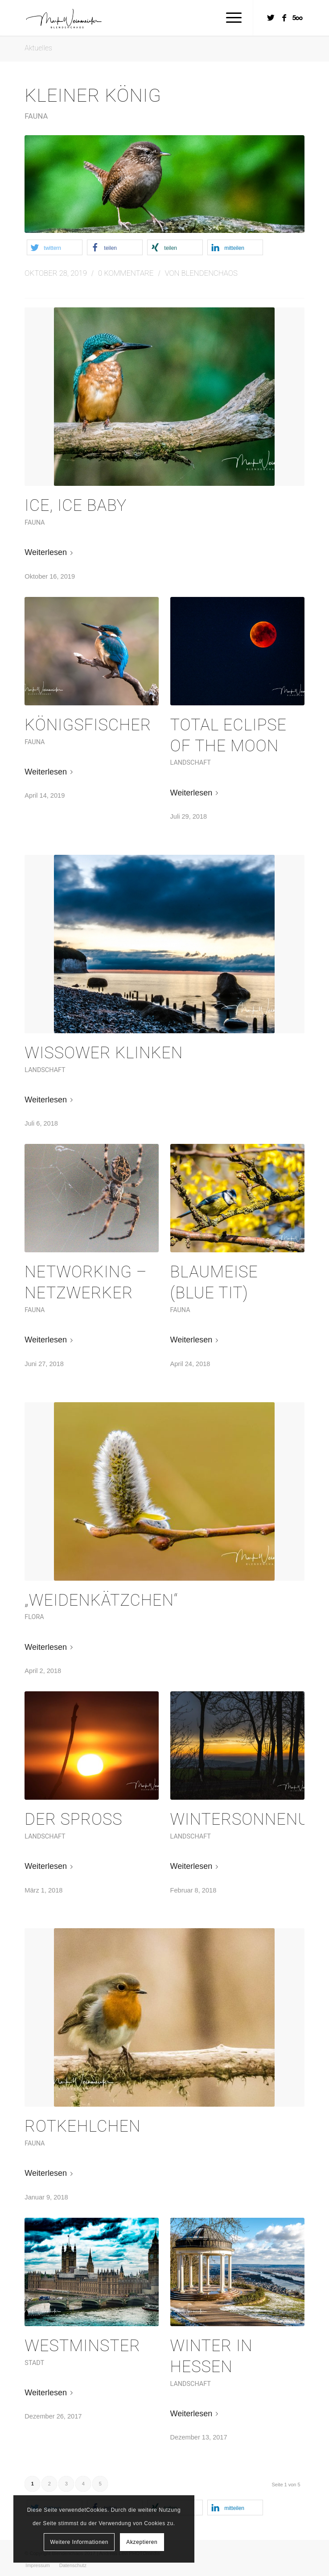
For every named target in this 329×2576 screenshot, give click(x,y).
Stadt (34, 2363)
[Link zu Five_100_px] (297, 18)
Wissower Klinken (104, 1053)
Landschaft (190, 762)
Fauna (36, 116)
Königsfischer (88, 725)
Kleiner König (93, 95)
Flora (34, 1617)
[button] (54, 247)
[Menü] (229, 18)
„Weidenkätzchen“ (101, 1600)
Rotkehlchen (82, 2126)
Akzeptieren (141, 2542)
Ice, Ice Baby (76, 505)
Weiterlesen (50, 552)
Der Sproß (73, 1819)
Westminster (82, 2345)
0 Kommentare (125, 273)
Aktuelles (38, 48)
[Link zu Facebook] (284, 18)
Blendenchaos (209, 273)
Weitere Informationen (79, 2542)
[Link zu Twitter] (271, 18)
